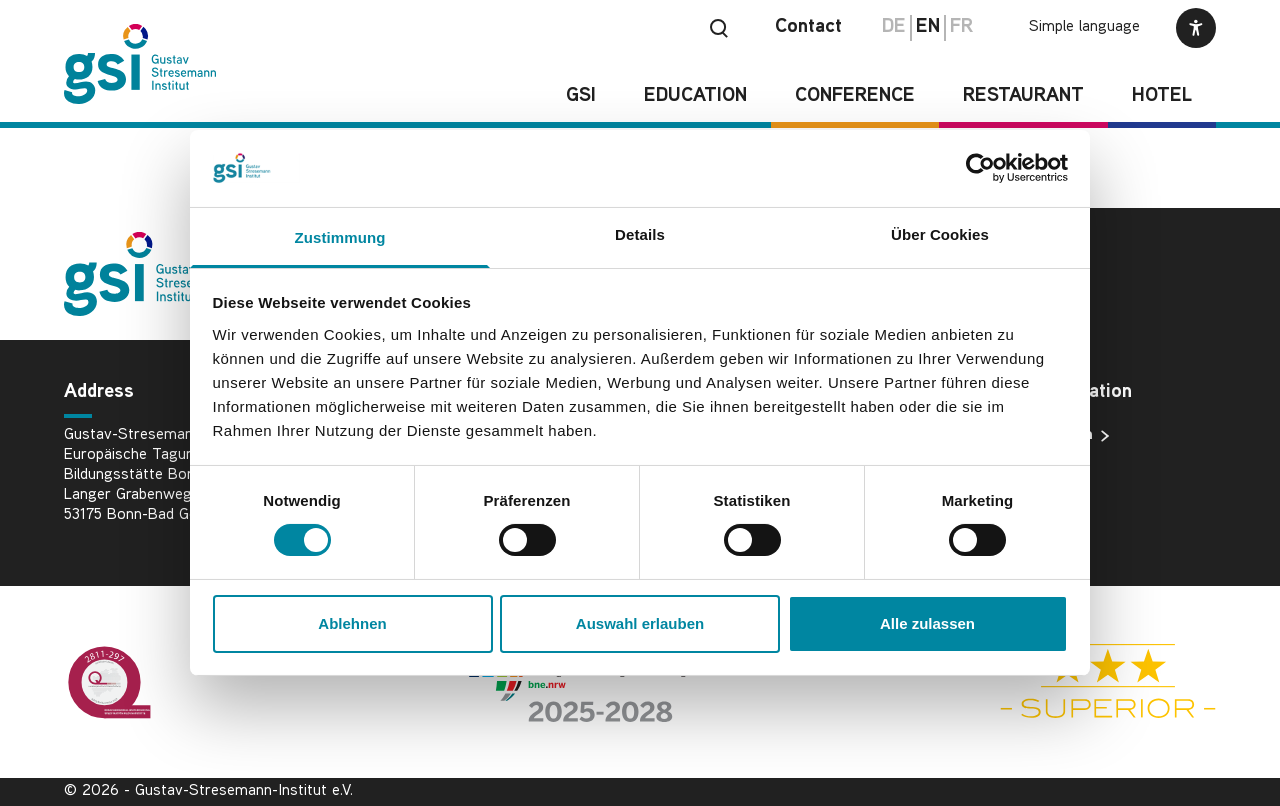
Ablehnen (352, 623)
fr (961, 27)
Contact (808, 27)
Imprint (1015, 468)
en (928, 27)
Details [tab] (640, 234)
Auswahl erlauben (640, 623)
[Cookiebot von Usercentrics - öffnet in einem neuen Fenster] (980, 168)
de (894, 27)
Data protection (1045, 436)
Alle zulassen (927, 623)
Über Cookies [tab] (940, 234)
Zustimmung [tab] (340, 237)
